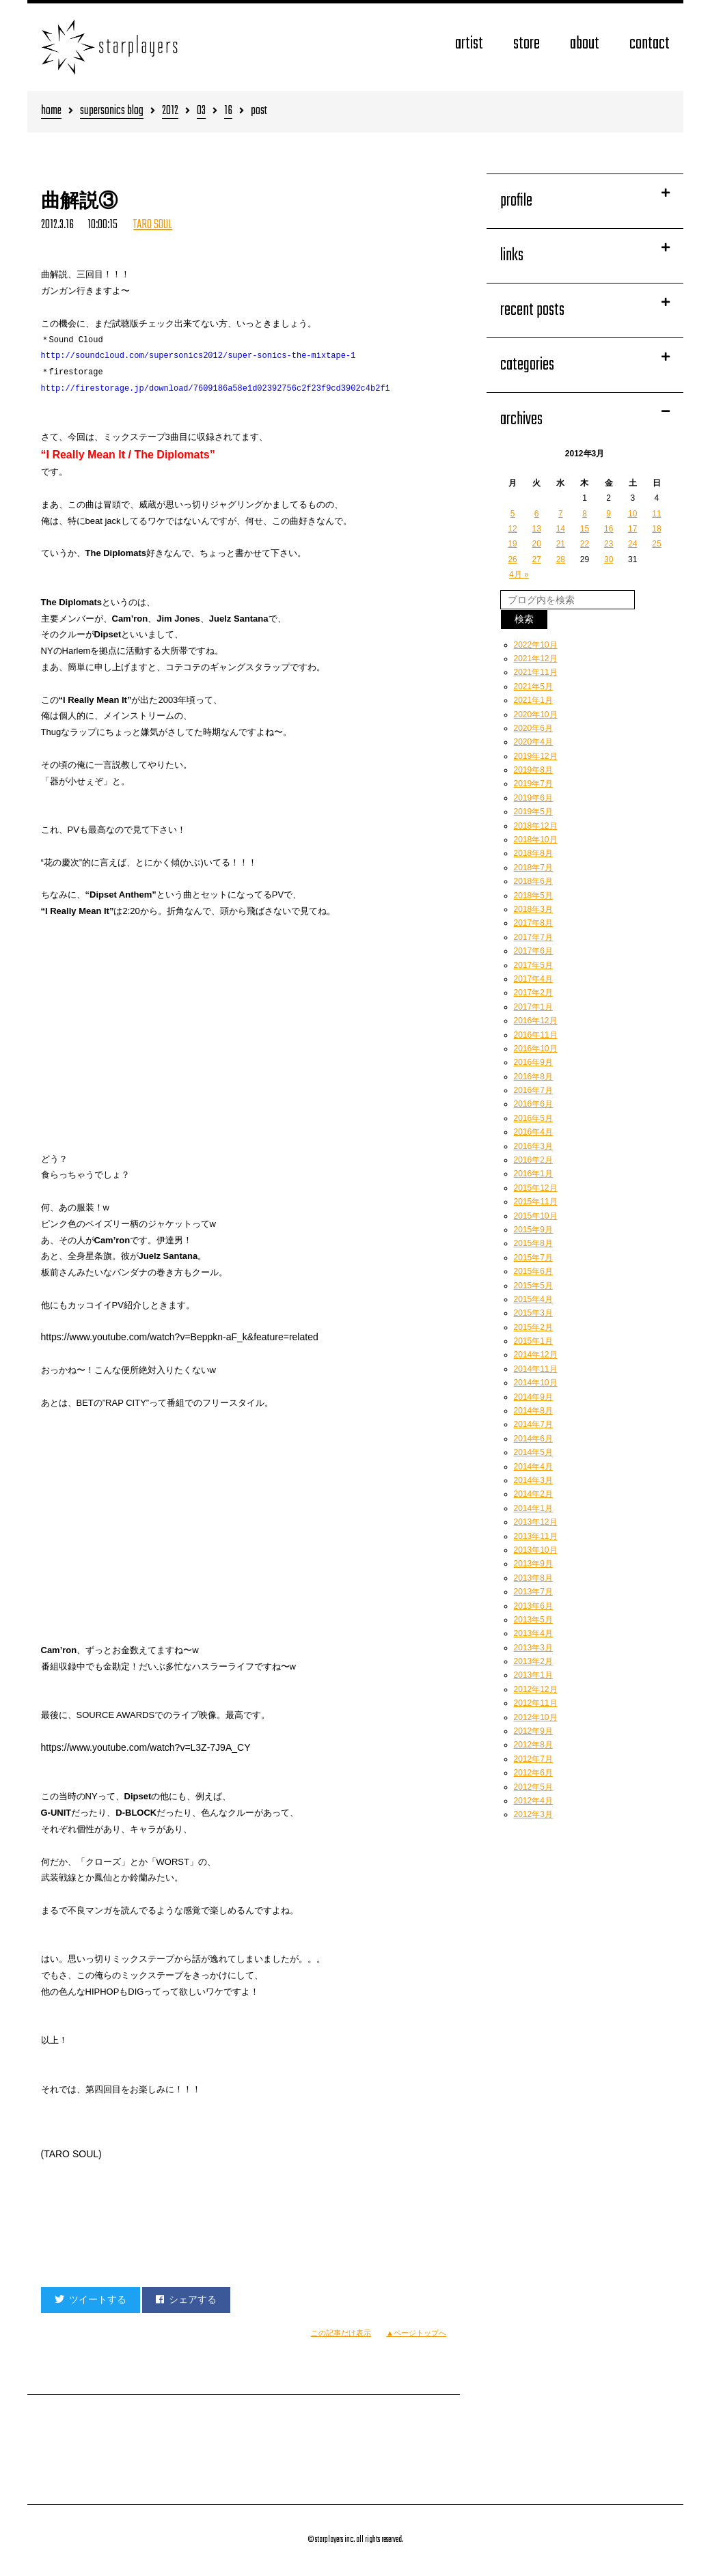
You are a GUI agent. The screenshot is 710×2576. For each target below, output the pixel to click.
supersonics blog (112, 112)
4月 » (519, 574)
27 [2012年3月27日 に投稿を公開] (536, 559)
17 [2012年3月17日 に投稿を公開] (632, 529)
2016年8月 (533, 1076)
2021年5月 (533, 686)
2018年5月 (533, 895)
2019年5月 (533, 811)
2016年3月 (533, 1146)
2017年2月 (533, 992)
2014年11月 (536, 1369)
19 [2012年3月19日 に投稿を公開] (512, 544)
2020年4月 (533, 742)
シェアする (186, 2299)
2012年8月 (533, 1744)
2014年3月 (533, 1480)
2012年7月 (533, 1759)
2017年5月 (533, 965)
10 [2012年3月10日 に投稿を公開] (632, 513)
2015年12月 (536, 1188)
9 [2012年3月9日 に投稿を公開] (608, 513)
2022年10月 (536, 645)
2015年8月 (533, 1243)
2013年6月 (533, 1606)
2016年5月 (533, 1118)
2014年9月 (533, 1397)
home (51, 112)
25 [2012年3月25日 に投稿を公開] (656, 544)
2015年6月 (533, 1271)
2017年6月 (533, 951)
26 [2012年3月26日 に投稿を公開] (512, 559)
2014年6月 (533, 1438)
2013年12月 (536, 1522)
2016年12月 (536, 1020)
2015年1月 (533, 1341)
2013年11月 (536, 1536)
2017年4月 (533, 979)
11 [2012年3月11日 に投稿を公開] (656, 513)
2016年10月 (536, 1048)
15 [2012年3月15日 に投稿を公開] (584, 529)
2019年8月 (533, 770)
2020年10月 (536, 714)
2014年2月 (533, 1494)
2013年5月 (533, 1619)
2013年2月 (533, 1661)
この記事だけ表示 (341, 2333)
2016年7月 (533, 1090)
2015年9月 (533, 1229)
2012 (170, 112)
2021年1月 (533, 700)
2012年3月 (533, 1814)
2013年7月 (533, 1591)
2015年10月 (536, 1216)
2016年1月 (533, 1173)
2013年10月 (536, 1550)
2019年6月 (533, 798)
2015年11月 (536, 1201)
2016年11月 (536, 1035)
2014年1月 (533, 1508)
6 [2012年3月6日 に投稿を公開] (536, 513)
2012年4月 (533, 1800)
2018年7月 (533, 867)
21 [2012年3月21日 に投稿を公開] (560, 544)
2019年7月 (533, 783)
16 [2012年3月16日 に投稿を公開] (608, 529)
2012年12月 (536, 1689)
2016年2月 (533, 1160)
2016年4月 (533, 1132)
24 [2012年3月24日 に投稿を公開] (632, 544)
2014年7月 (533, 1424)
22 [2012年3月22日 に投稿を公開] (584, 544)
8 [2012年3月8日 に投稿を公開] (584, 513)
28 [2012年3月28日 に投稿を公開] (560, 559)
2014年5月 (533, 1452)
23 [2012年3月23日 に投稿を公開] (608, 544)
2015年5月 (533, 1285)
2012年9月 (533, 1731)
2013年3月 (533, 1647)
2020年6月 (533, 728)
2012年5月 (533, 1787)
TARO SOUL (152, 225)
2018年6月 (533, 881)
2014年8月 (533, 1410)
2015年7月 (533, 1257)
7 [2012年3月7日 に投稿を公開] (560, 513)
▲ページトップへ (416, 2333)
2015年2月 (533, 1327)
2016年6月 (533, 1104)
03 (201, 112)
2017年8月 (533, 923)
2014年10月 (536, 1382)
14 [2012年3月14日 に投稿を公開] (560, 529)
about (584, 44)
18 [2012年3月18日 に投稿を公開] (656, 529)
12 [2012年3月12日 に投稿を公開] (512, 529)
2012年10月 (536, 1717)
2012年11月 (536, 1703)
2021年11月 (536, 672)
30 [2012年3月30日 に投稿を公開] (608, 559)
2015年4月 (533, 1299)
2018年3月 (533, 909)
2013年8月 (533, 1578)
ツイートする (90, 2299)
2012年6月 (533, 1772)
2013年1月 (533, 1675)
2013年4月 (533, 1633)
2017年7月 (533, 937)
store (526, 44)
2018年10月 (536, 839)
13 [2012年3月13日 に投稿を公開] (536, 529)
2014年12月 (536, 1354)
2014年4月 (533, 1466)
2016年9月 (533, 1062)
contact (649, 44)
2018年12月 (536, 826)
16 (228, 112)
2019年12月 (536, 756)
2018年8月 (533, 853)
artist (469, 44)
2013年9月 (533, 1563)
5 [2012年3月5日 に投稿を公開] (512, 513)
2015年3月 (533, 1313)
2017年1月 (533, 1007)
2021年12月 (536, 658)
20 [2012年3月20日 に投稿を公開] (536, 544)
